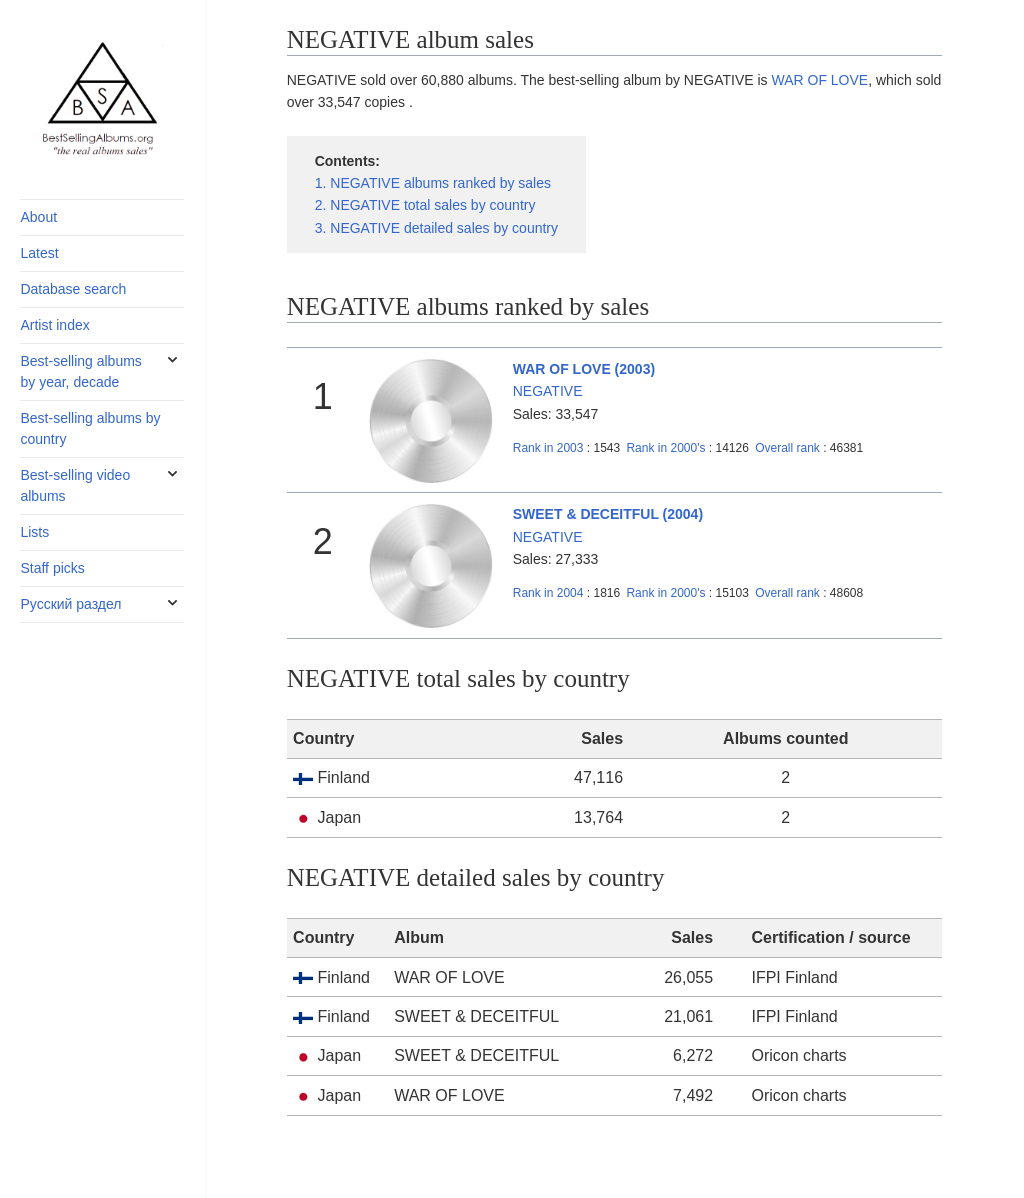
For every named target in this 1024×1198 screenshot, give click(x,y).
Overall (787, 448)
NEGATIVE (548, 391)
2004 (548, 593)
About (38, 217)
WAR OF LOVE (819, 80)
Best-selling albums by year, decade (80, 371)
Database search (73, 289)
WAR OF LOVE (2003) (584, 369)
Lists (34, 532)
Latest (39, 253)
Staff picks (52, 568)
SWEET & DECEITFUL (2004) (608, 514)
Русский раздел (70, 604)
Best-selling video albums (75, 485)
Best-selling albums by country (90, 428)
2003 (548, 448)
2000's (667, 448)
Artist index (54, 325)
